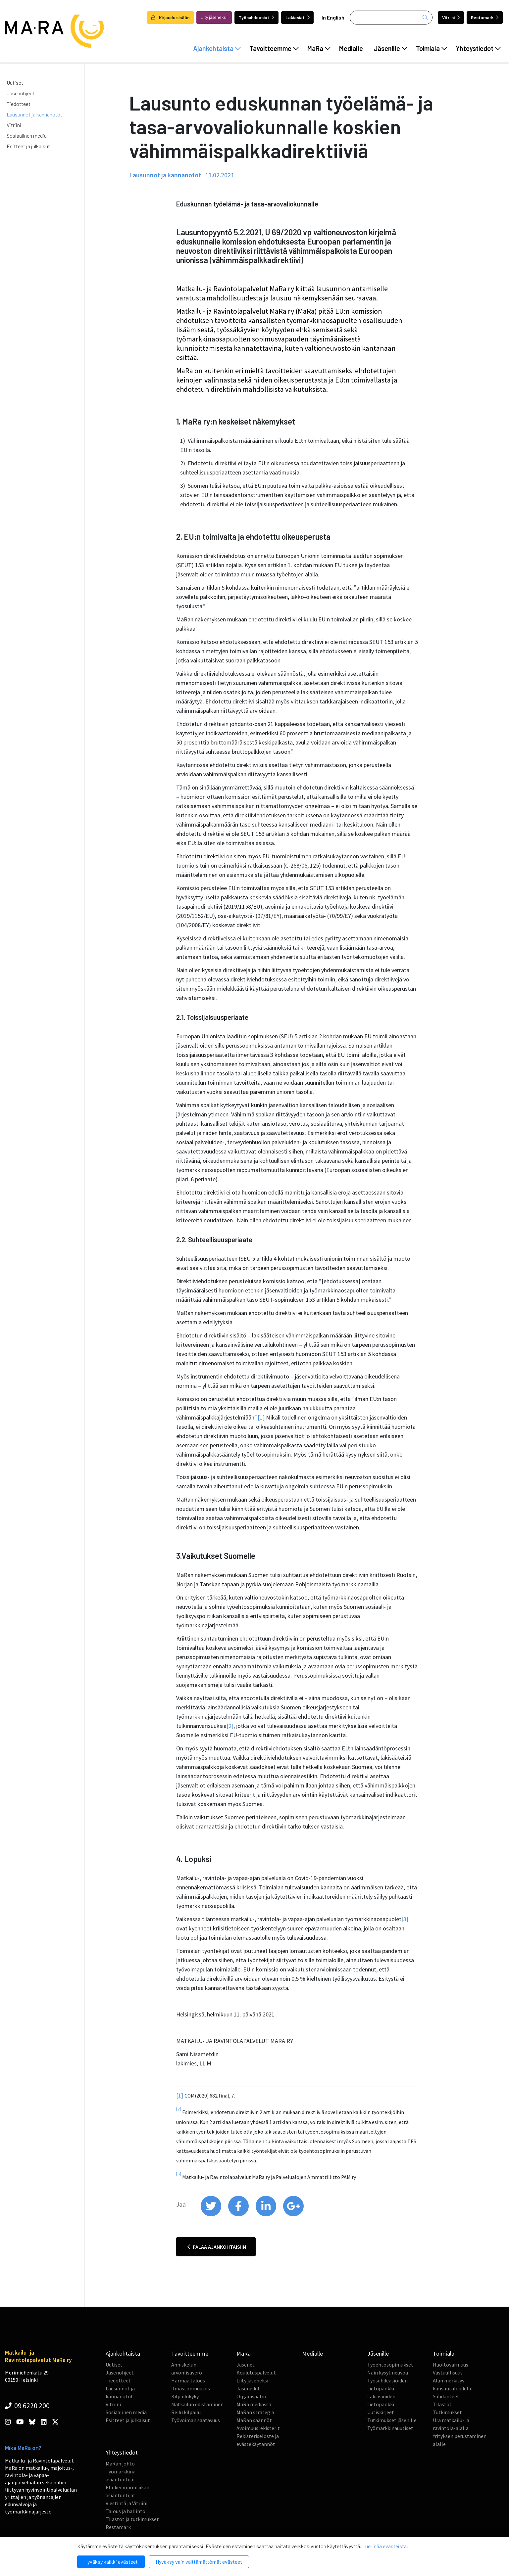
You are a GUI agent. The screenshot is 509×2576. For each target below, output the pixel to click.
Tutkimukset (447, 2412)
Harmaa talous (188, 2380)
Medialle (351, 48)
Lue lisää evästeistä (384, 2546)
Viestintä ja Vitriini (126, 2503)
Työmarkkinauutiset (390, 2428)
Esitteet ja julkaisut (28, 146)
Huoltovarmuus (450, 2364)
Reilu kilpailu (186, 2412)
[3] (404, 1919)
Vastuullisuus (448, 2372)
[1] (261, 1417)
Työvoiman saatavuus (195, 2420)
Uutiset (15, 82)
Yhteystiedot (478, 48)
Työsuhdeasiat (256, 17)
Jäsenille (390, 48)
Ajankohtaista (217, 48)
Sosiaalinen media (27, 135)
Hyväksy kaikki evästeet (111, 2561)
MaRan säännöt (254, 2420)
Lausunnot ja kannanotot (34, 114)
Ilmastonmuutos (190, 2388)
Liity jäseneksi (252, 2380)
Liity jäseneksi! (214, 17)
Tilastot (442, 2404)
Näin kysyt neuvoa (387, 2372)
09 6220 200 (27, 2405)
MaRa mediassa (253, 2404)
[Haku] (391, 17)
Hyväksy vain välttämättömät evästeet (199, 2561)
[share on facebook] (239, 2214)
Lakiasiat (297, 17)
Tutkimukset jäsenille (392, 2420)
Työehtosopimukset (390, 2364)
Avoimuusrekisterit (258, 2428)
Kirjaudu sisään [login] (170, 17)
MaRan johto (120, 2463)
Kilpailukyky (185, 2396)
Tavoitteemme (274, 48)
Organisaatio (251, 2396)
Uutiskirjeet (380, 2412)
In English (333, 17)
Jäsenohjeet (20, 93)
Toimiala (431, 48)
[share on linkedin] (266, 2214)
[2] (230, 1726)
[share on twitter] (211, 2214)
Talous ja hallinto (125, 2511)
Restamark (484, 17)
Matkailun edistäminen (197, 2404)
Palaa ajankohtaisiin (216, 2246)
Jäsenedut (248, 2388)
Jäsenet (245, 2364)
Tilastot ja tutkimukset (132, 2519)
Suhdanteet (446, 2396)
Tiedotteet (18, 104)
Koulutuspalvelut (256, 2372)
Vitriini (451, 17)
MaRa (319, 48)
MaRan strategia (255, 2412)
